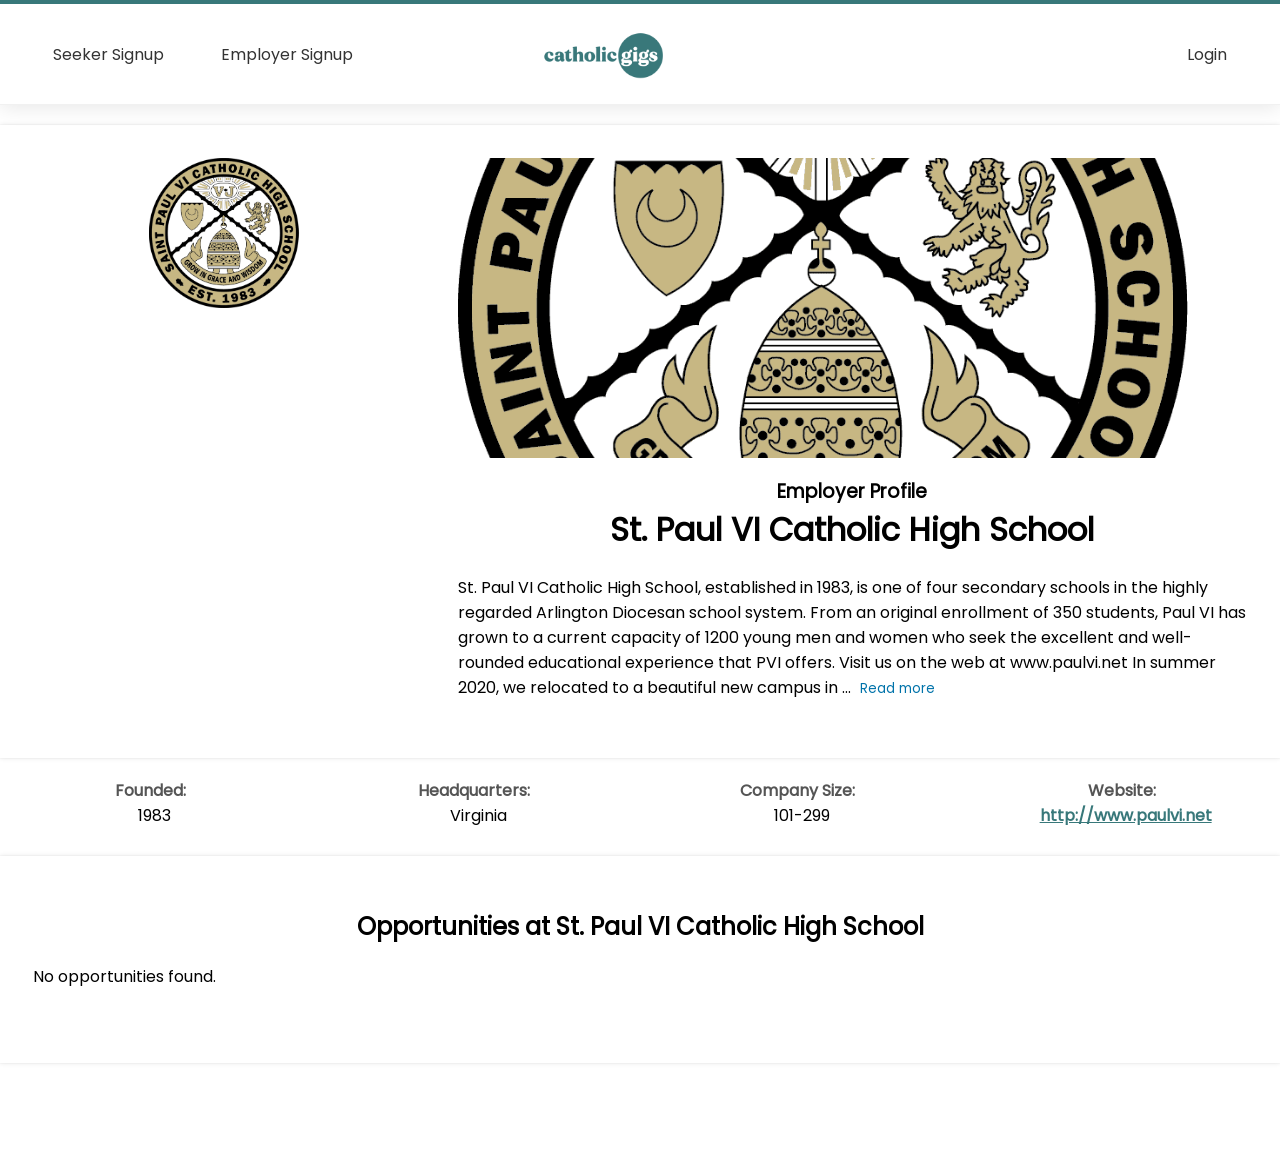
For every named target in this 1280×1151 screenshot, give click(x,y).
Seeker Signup (108, 54)
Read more (897, 688)
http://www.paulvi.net (1126, 815)
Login (1207, 54)
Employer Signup (287, 54)
